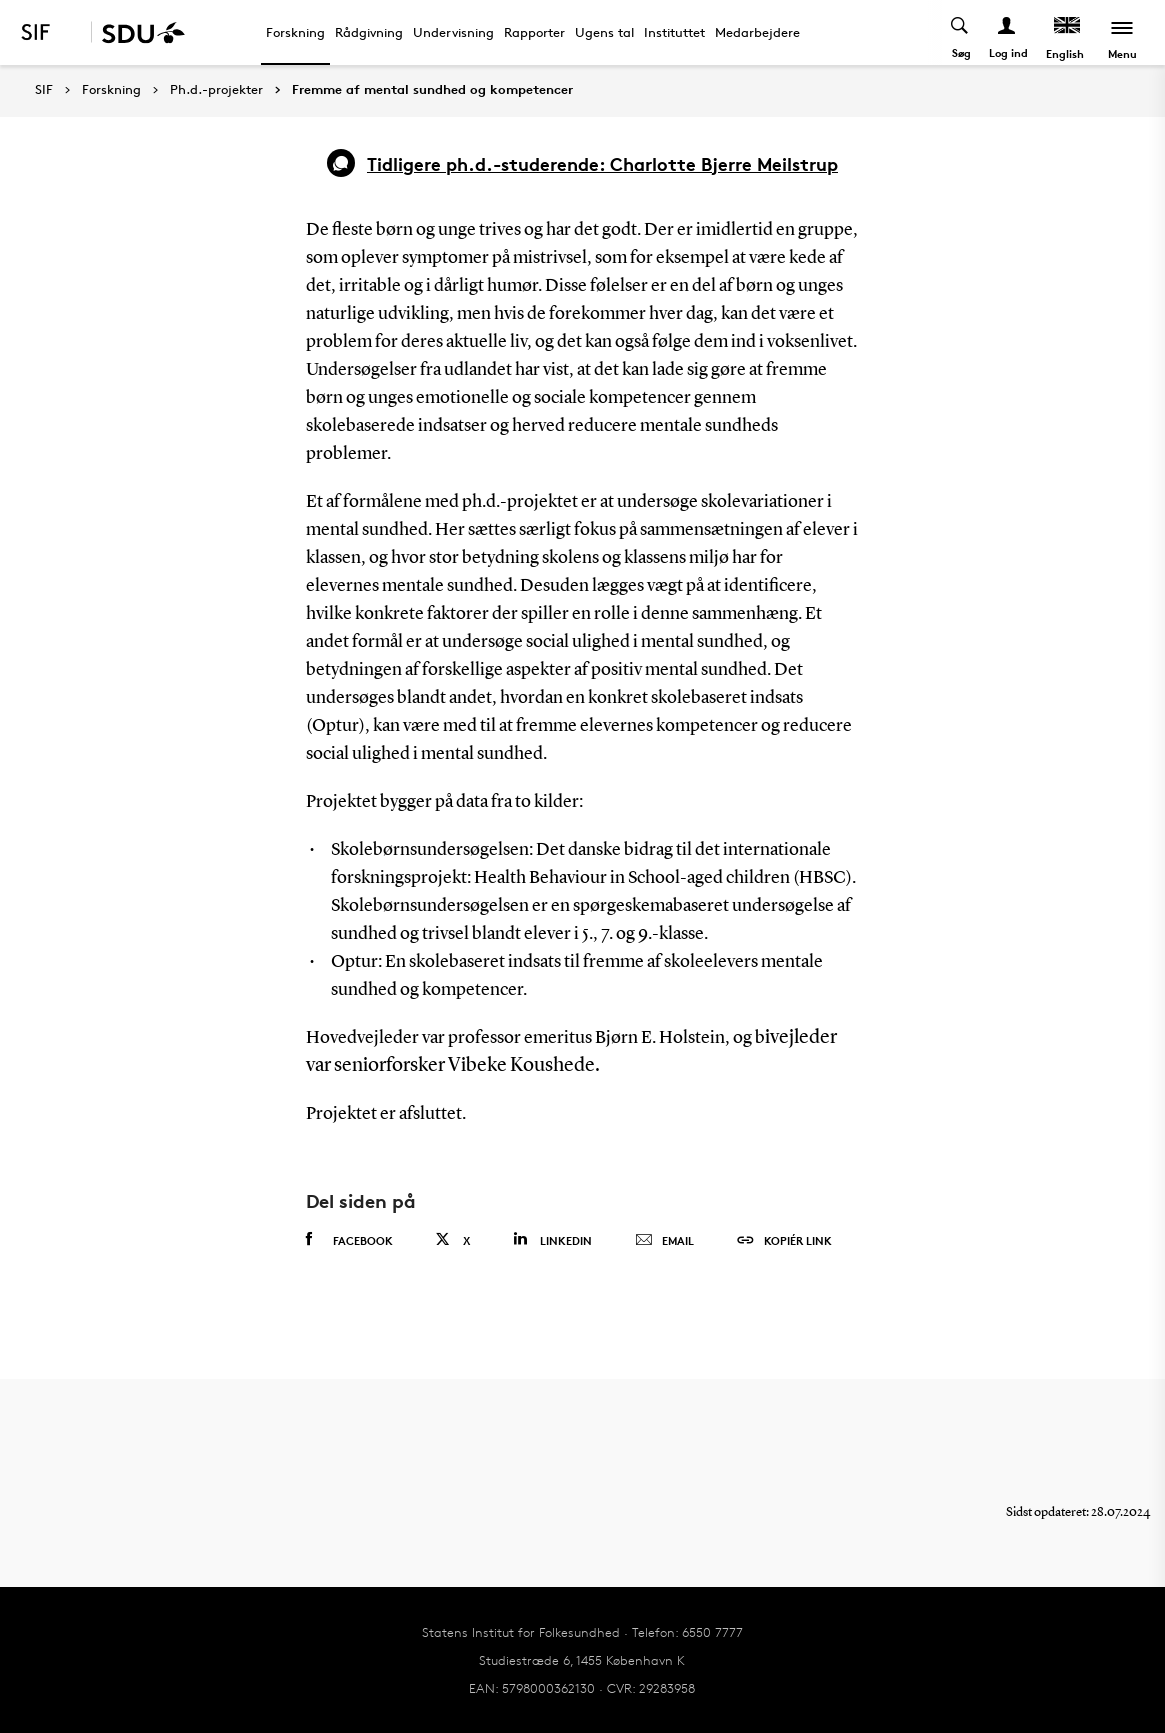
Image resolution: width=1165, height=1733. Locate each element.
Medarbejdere (757, 32)
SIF (44, 89)
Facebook (349, 1240)
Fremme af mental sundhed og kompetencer (432, 90)
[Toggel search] (960, 32)
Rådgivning (369, 32)
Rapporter (534, 32)
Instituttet (674, 32)
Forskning (295, 32)
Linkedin (552, 1239)
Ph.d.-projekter (216, 90)
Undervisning (453, 32)
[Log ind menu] (1007, 32)
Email (664, 1241)
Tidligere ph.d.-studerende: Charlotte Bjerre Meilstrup (602, 163)
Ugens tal (604, 32)
